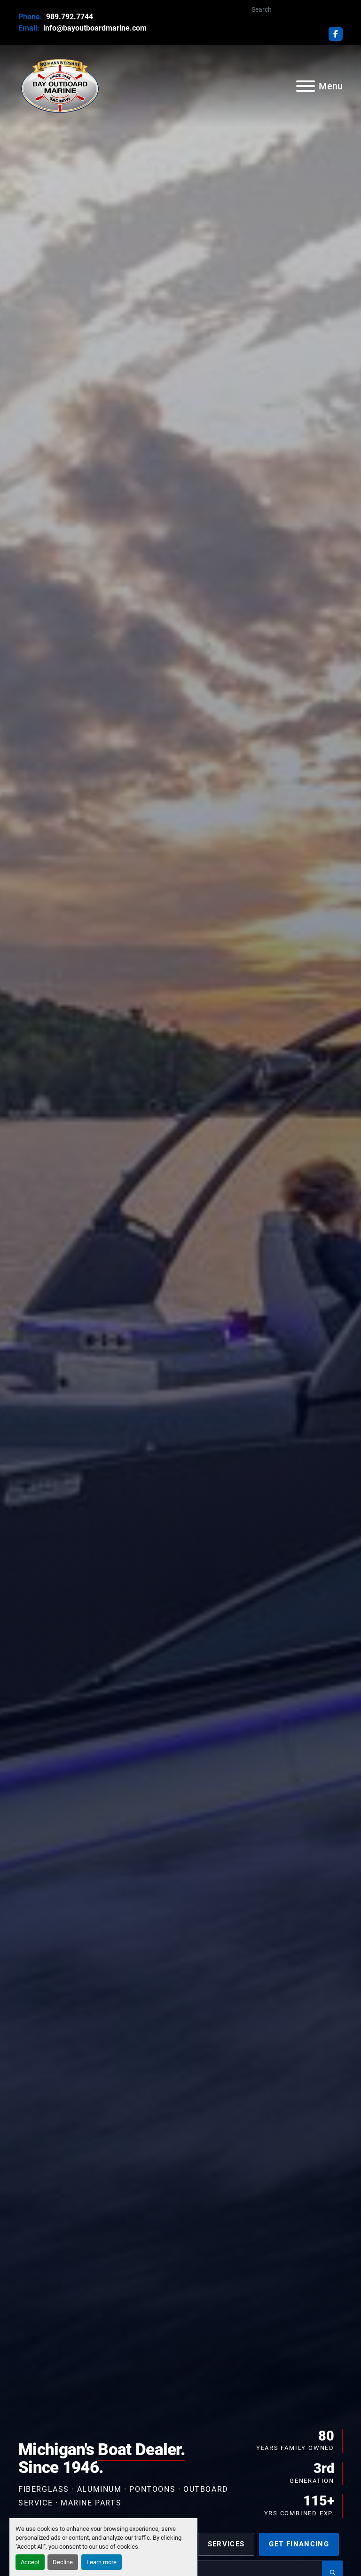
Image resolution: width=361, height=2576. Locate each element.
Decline (63, 2562)
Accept (30, 2562)
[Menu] (305, 86)
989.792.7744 (68, 16)
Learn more (101, 2562)
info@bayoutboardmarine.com (94, 28)
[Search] (293, 10)
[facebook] (336, 34)
